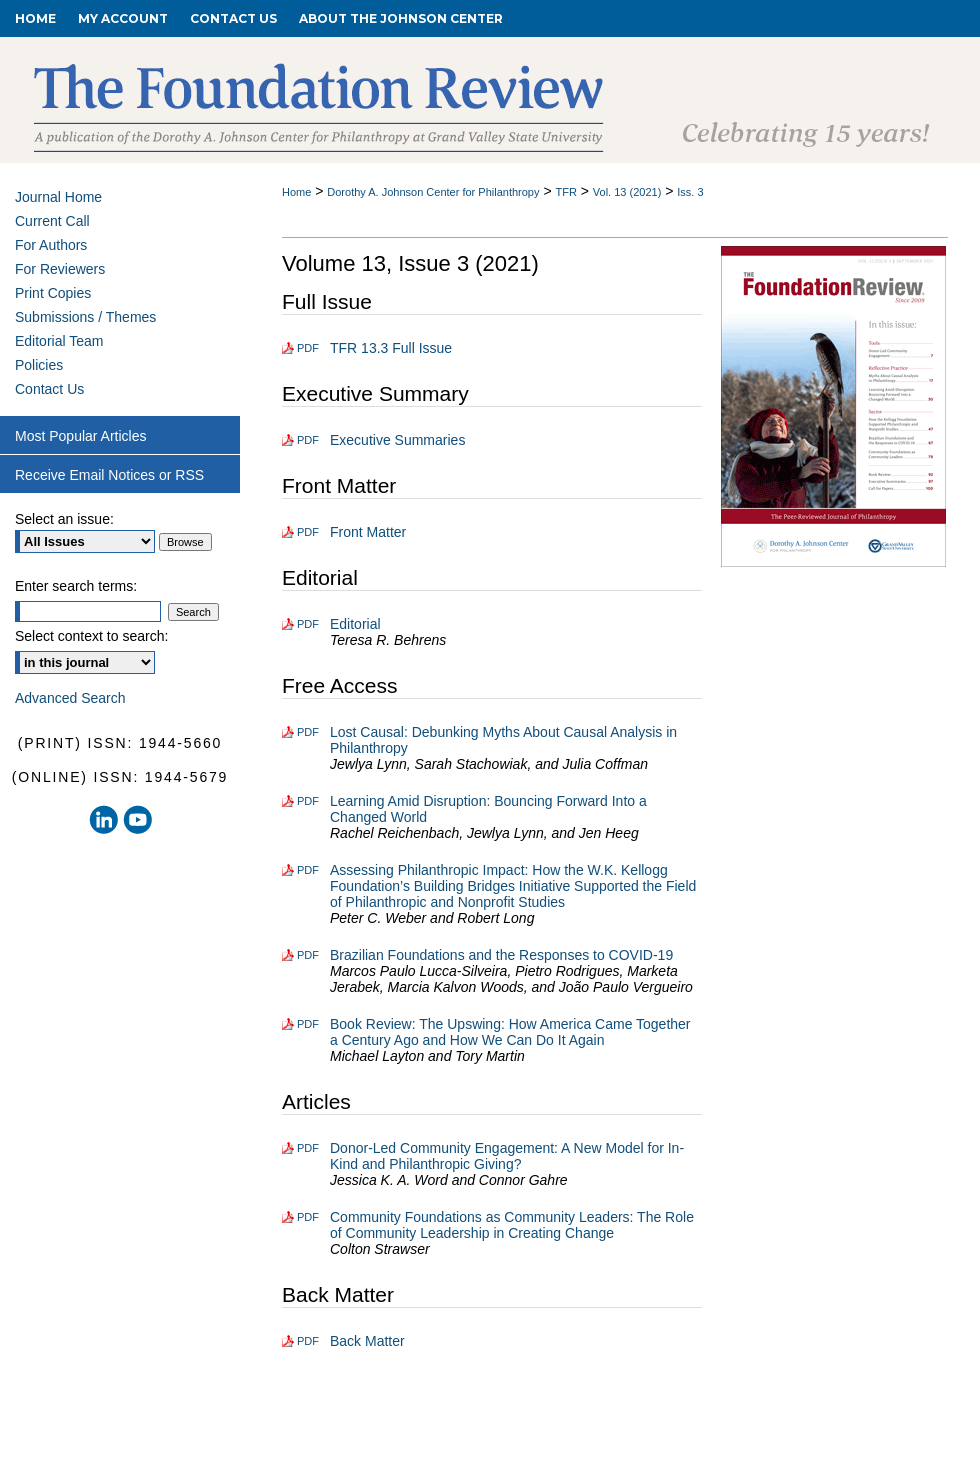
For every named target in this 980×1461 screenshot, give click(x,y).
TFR (565, 192)
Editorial (355, 624)
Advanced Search (70, 698)
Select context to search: (91, 636)
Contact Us (49, 389)
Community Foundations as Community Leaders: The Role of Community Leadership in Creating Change (512, 1225)
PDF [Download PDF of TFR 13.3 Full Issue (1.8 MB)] (308, 348)
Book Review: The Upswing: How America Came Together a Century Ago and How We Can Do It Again (510, 1032)
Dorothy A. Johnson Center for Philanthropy (433, 192)
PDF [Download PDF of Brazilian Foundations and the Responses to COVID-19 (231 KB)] (308, 955)
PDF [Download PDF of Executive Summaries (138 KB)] (308, 440)
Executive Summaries (397, 440)
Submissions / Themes (85, 317)
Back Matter (367, 1341)
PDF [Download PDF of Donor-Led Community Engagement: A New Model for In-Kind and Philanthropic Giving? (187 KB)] (308, 1148)
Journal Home (58, 197)
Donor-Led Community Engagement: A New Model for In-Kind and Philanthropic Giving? (507, 1156)
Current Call (52, 221)
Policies (39, 365)
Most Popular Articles (81, 436)
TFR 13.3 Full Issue (391, 348)
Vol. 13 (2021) (627, 192)
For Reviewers (60, 269)
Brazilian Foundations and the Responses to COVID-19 (501, 955)
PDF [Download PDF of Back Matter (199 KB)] (308, 1341)
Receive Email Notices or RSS (109, 475)
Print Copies (53, 293)
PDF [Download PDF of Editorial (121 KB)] (308, 624)
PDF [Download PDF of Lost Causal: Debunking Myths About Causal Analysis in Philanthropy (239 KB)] (308, 732)
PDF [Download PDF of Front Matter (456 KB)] (308, 532)
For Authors (51, 245)
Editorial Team (59, 341)
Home (296, 192)
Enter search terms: (76, 586)
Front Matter (368, 532)
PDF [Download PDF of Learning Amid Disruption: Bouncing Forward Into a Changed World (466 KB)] (308, 801)
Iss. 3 (690, 192)
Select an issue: (64, 519)
